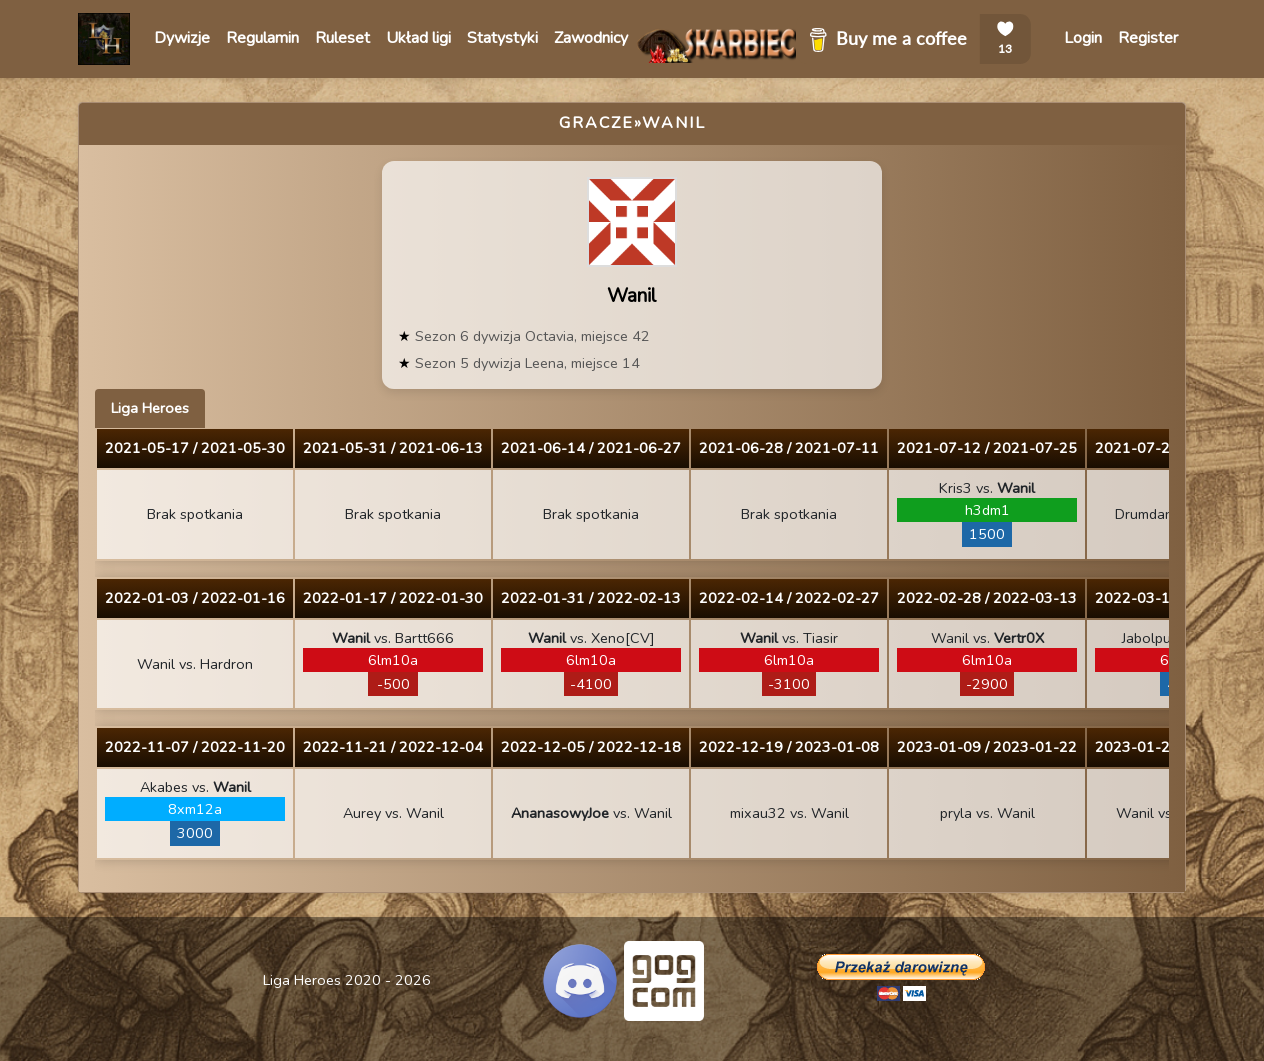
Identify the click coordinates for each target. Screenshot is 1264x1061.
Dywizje (182, 38)
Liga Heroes (150, 408)
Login (1083, 38)
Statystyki (502, 38)
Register (1148, 38)
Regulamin (262, 38)
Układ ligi (418, 38)
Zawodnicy (591, 38)
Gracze (596, 123)
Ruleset (342, 38)
